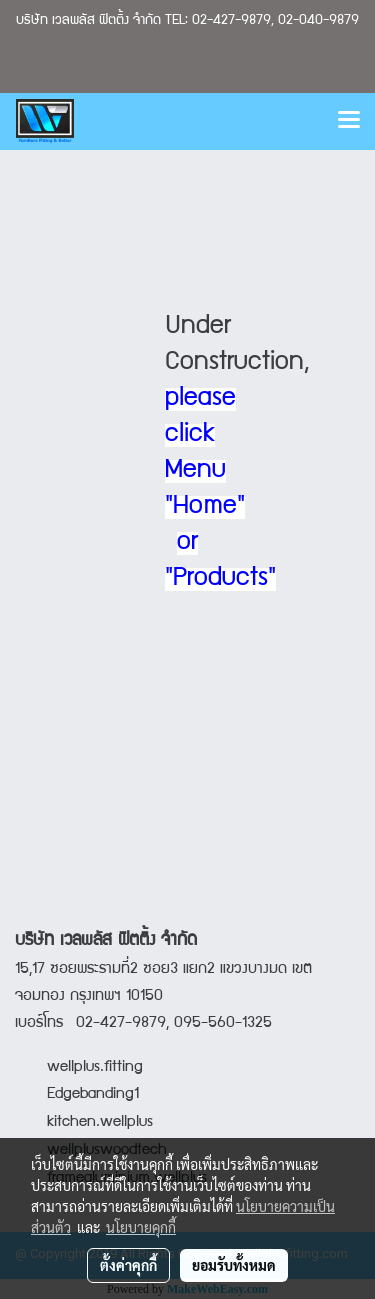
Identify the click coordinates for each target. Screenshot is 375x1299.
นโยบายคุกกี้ (141, 1227)
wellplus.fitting (95, 1068)
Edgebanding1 (93, 1095)
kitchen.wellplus (100, 1123)
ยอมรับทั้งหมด (234, 1265)
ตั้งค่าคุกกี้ (128, 1265)
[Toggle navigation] (349, 121)
